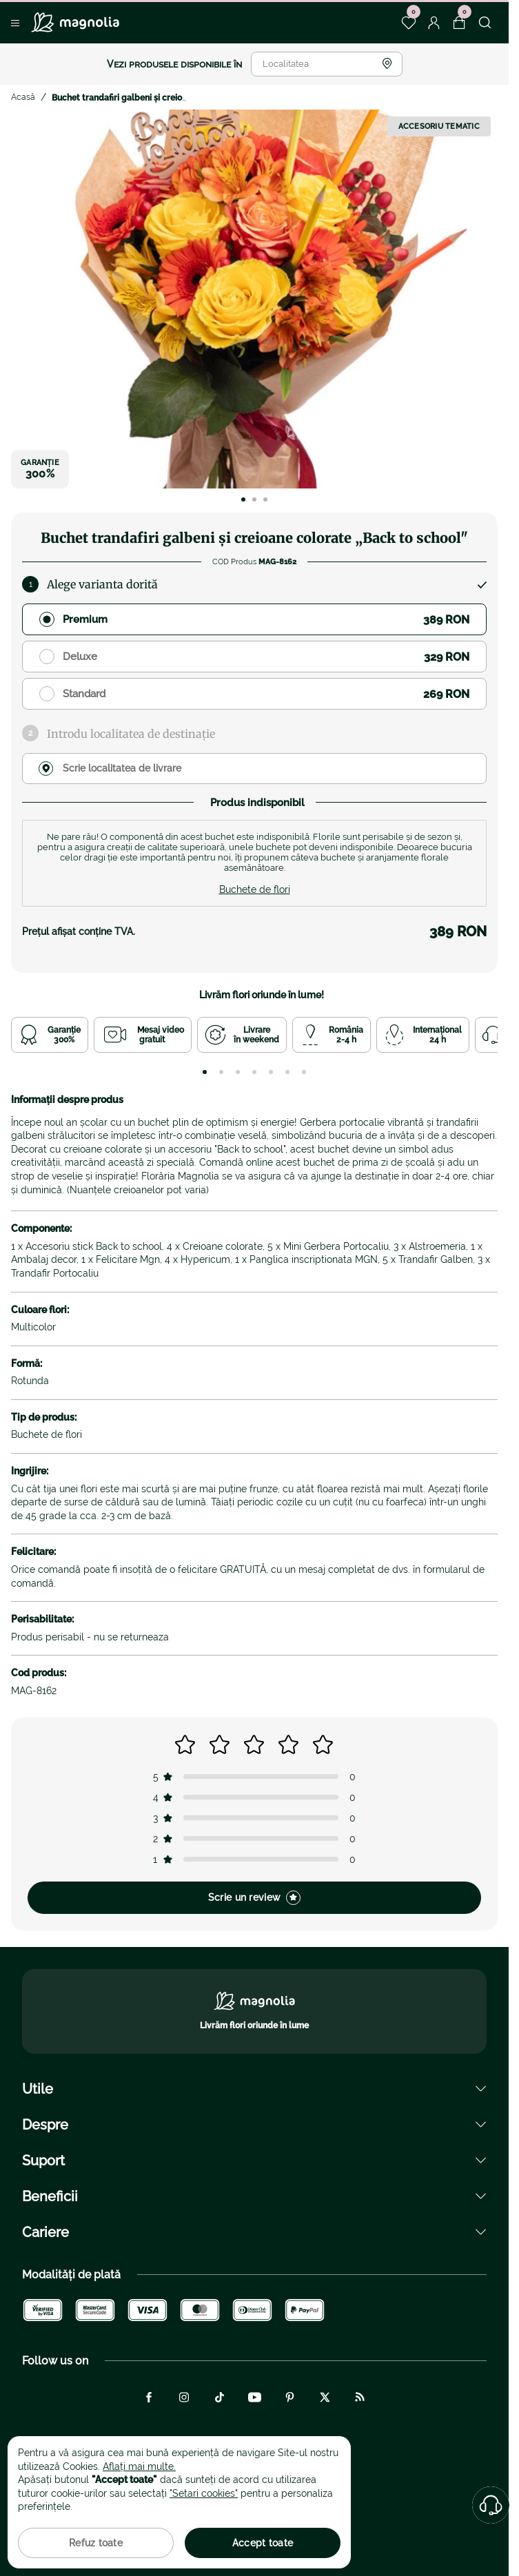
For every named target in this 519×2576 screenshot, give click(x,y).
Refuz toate (96, 2542)
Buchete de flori (254, 889)
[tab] (204, 1072)
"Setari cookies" (204, 2493)
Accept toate (262, 2542)
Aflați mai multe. (139, 2466)
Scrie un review (254, 1897)
